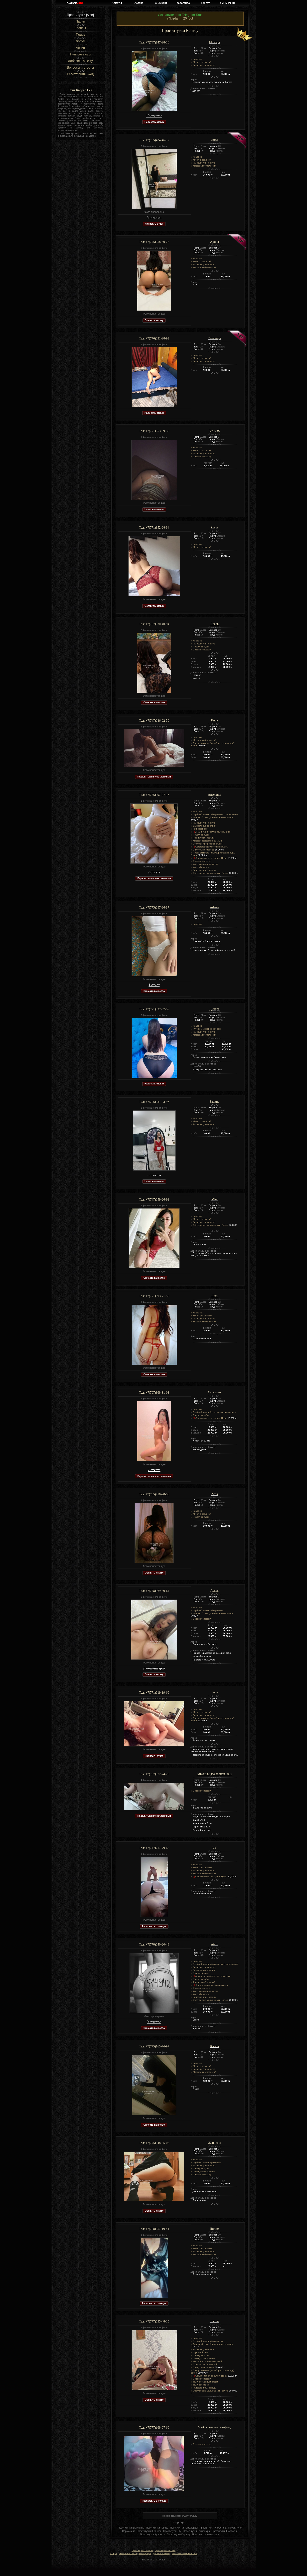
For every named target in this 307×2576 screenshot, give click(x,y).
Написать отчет (154, 223)
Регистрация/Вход (80, 74)
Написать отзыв (154, 122)
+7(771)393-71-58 (157, 1296)
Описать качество (154, 702)
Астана (138, 2)
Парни (80, 21)
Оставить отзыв (154, 606)
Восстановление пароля (184, 2553)
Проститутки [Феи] (80, 15)
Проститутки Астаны (165, 2550)
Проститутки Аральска (152, 2534)
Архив (80, 47)
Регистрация (145, 2553)
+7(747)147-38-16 (157, 42)
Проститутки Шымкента (131, 2527)
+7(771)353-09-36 (157, 431)
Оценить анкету (154, 320)
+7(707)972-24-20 (157, 1774)
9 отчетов (154, 2022)
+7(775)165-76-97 (157, 2046)
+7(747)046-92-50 (157, 720)
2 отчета (154, 872)
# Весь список (227, 3)
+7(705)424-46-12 (157, 140)
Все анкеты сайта (128, 2553)
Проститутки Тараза (157, 2527)
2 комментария (154, 1668)
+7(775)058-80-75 (157, 242)
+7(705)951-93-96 (157, 1101)
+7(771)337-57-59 (157, 1009)
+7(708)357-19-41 (157, 2229)
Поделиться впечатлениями (154, 776)
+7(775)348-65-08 (157, 2143)
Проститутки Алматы (142, 2550)
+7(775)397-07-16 (157, 794)
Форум (80, 41)
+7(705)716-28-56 (157, 1494)
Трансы (80, 28)
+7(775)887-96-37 (157, 907)
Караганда (183, 2)
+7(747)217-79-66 (157, 1848)
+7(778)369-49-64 (157, 1590)
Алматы (117, 2)
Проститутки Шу (172, 2531)
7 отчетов (154, 1175)
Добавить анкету (80, 61)
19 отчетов (154, 116)
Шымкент (161, 2)
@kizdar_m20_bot (180, 18)
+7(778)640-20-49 (157, 1944)
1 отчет (154, 985)
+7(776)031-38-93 (157, 338)
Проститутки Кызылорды (184, 2527)
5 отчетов (154, 218)
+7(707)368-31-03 (157, 1392)
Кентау (205, 2)
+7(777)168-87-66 (157, 2427)
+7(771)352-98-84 (157, 527)
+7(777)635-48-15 (157, 2321)
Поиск (80, 34)
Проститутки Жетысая (149, 2531)
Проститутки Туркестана (212, 2527)
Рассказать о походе (154, 1926)
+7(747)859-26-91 (157, 1199)
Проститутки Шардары (224, 2531)
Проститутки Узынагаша (205, 2534)
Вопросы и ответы (80, 67)
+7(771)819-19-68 (157, 1692)
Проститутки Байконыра (196, 2531)
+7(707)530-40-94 (157, 624)
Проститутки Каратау (178, 2534)
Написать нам (80, 54)
